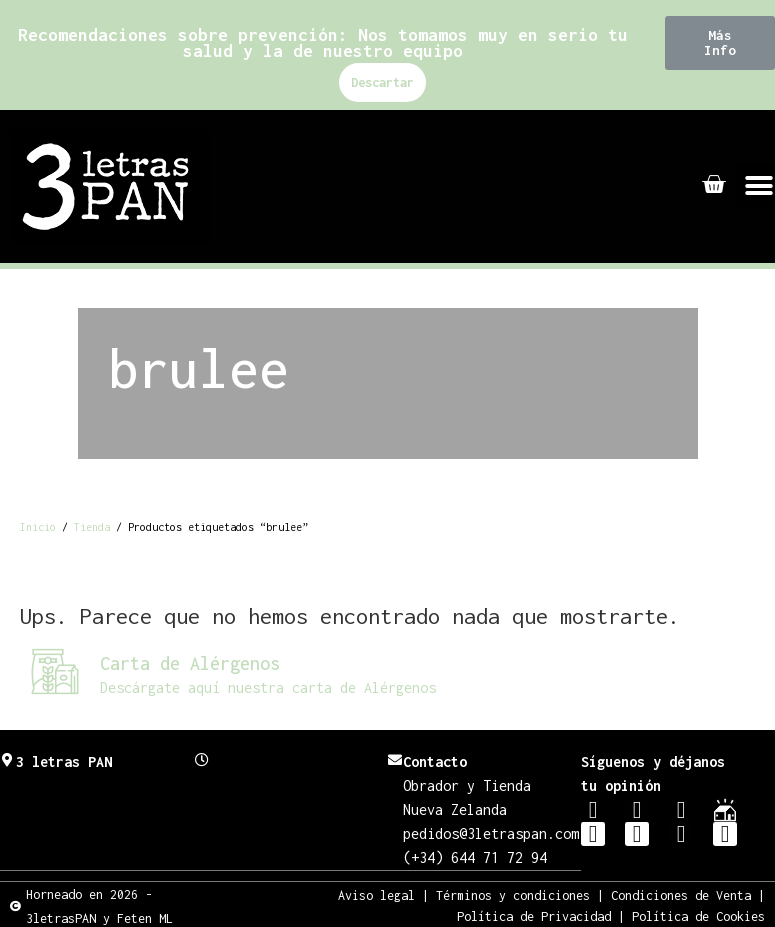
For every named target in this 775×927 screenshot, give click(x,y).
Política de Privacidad (534, 915)
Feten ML (145, 917)
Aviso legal (376, 894)
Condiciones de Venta (681, 894)
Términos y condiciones (513, 894)
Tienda (92, 527)
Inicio (38, 527)
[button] (720, 43)
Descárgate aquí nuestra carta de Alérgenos (268, 687)
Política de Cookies (698, 915)
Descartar (382, 82)
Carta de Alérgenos (190, 663)
